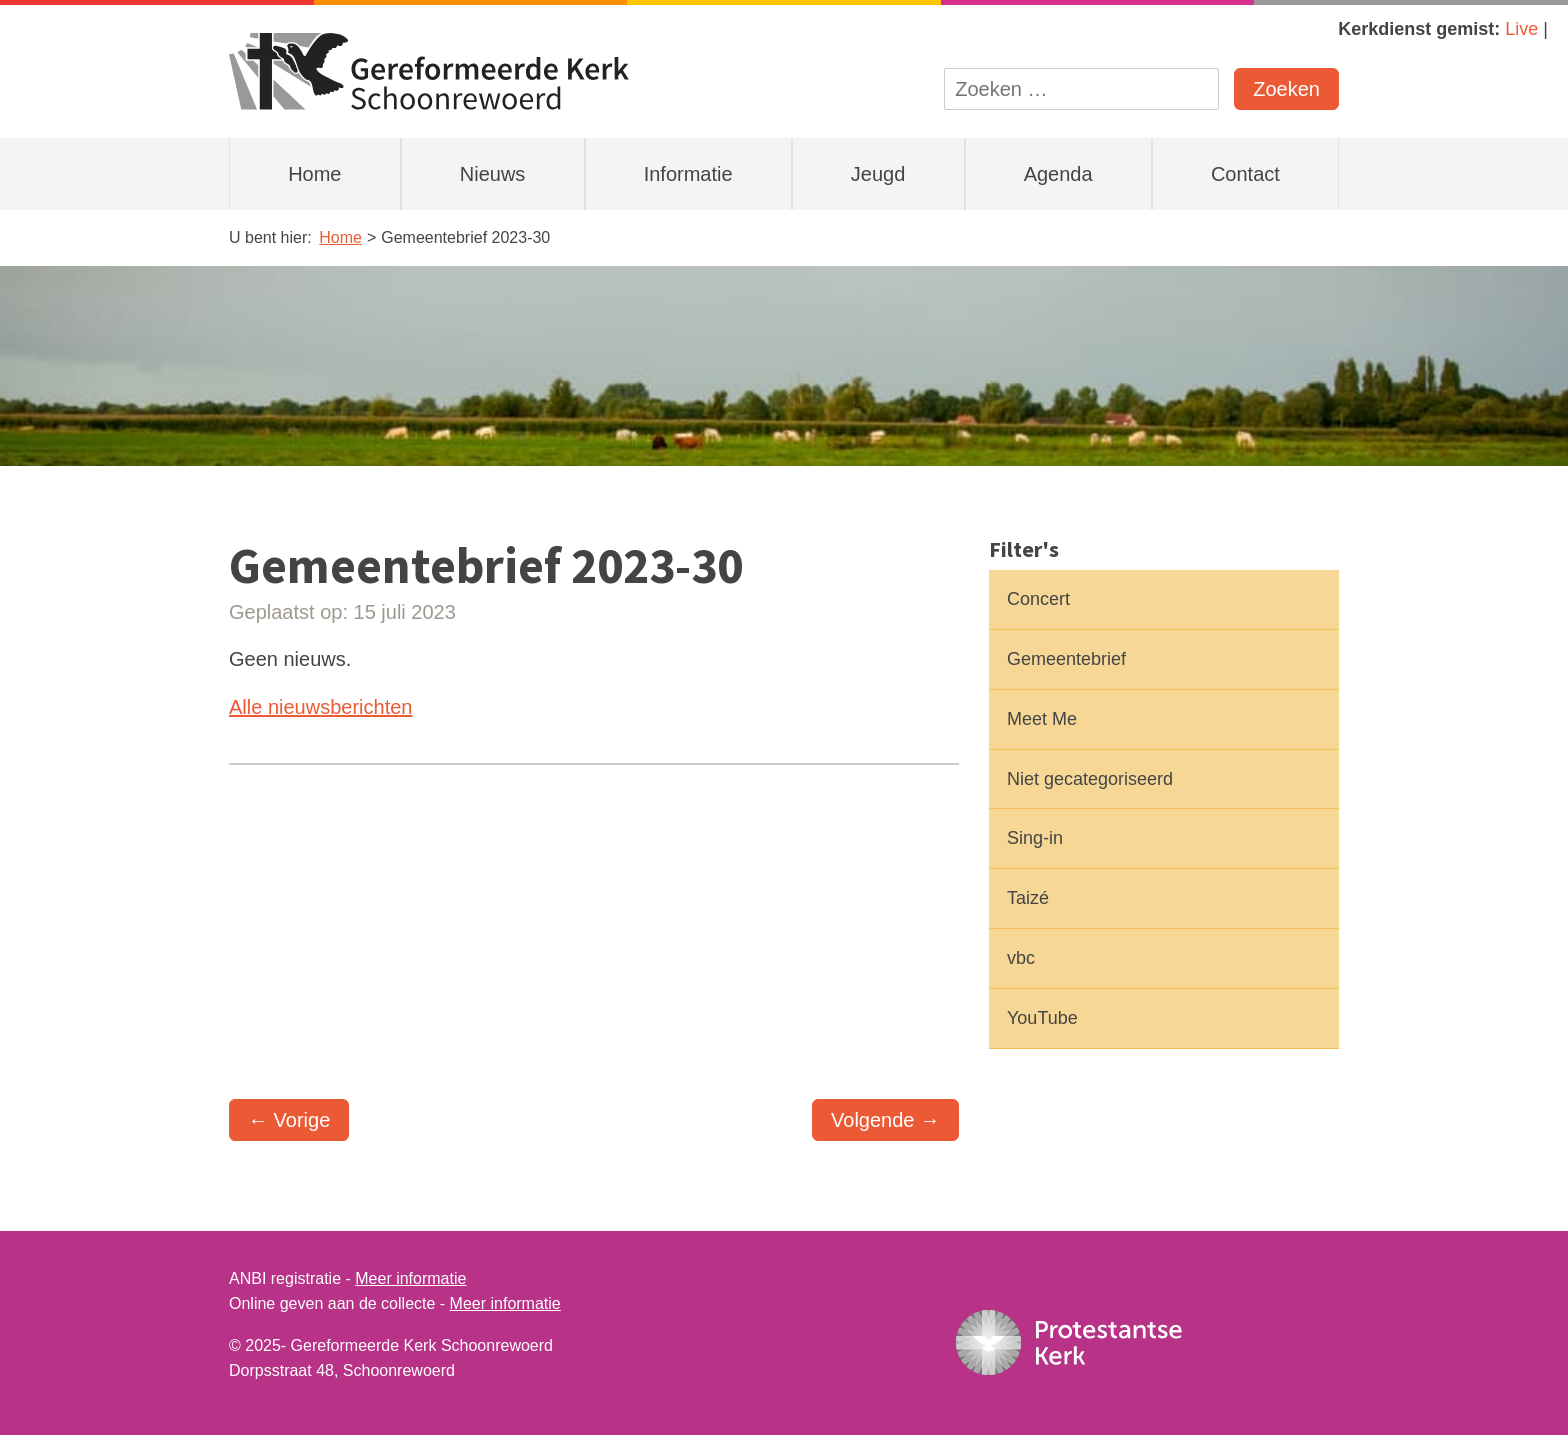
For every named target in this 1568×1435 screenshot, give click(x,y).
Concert (1038, 599)
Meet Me (1042, 719)
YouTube (1042, 1018)
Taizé (1028, 898)
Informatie (688, 174)
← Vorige (289, 1120)
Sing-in (1035, 838)
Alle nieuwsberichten (320, 707)
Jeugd (878, 174)
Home (314, 174)
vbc (1021, 958)
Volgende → (885, 1120)
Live (1521, 29)
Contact (1245, 174)
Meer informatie (410, 1278)
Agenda (1058, 174)
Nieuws (493, 174)
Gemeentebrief (1066, 659)
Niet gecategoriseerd (1090, 779)
